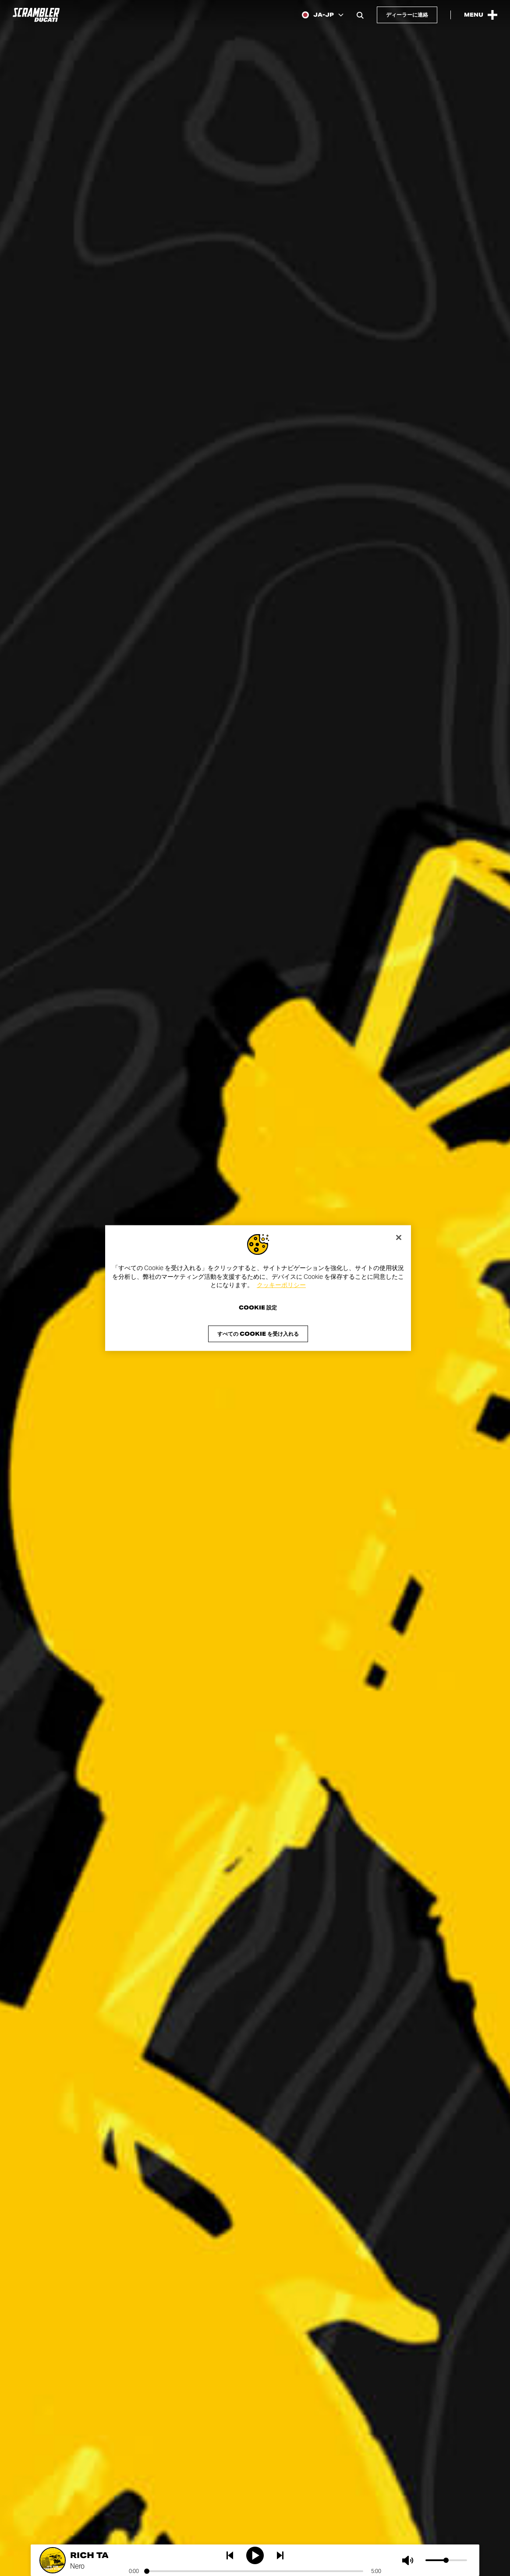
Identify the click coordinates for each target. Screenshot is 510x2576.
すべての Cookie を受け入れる (258, 1333)
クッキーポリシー (281, 1285)
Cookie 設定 (258, 1307)
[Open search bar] (360, 15)
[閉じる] (398, 1237)
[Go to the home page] (36, 15)
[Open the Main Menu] (480, 15)
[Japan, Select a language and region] (323, 14)
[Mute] (410, 2560)
